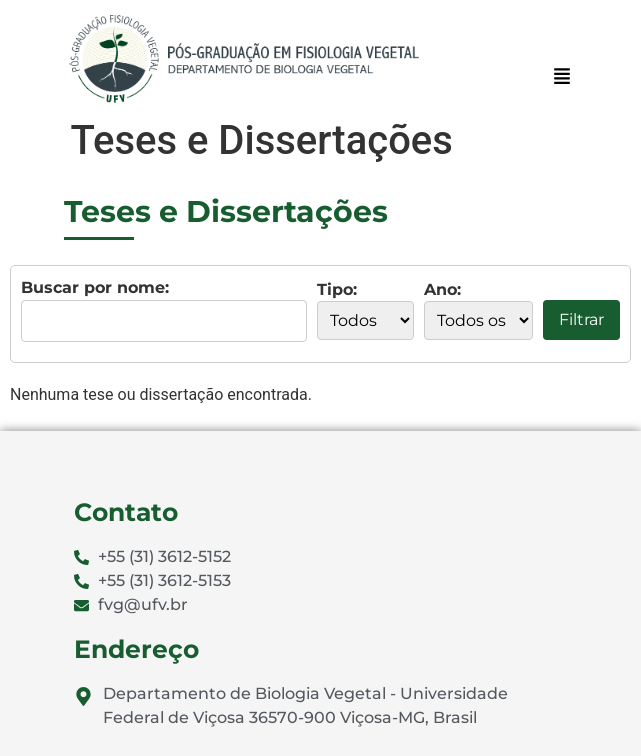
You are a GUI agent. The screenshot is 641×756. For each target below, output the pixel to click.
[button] (561, 78)
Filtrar (581, 319)
